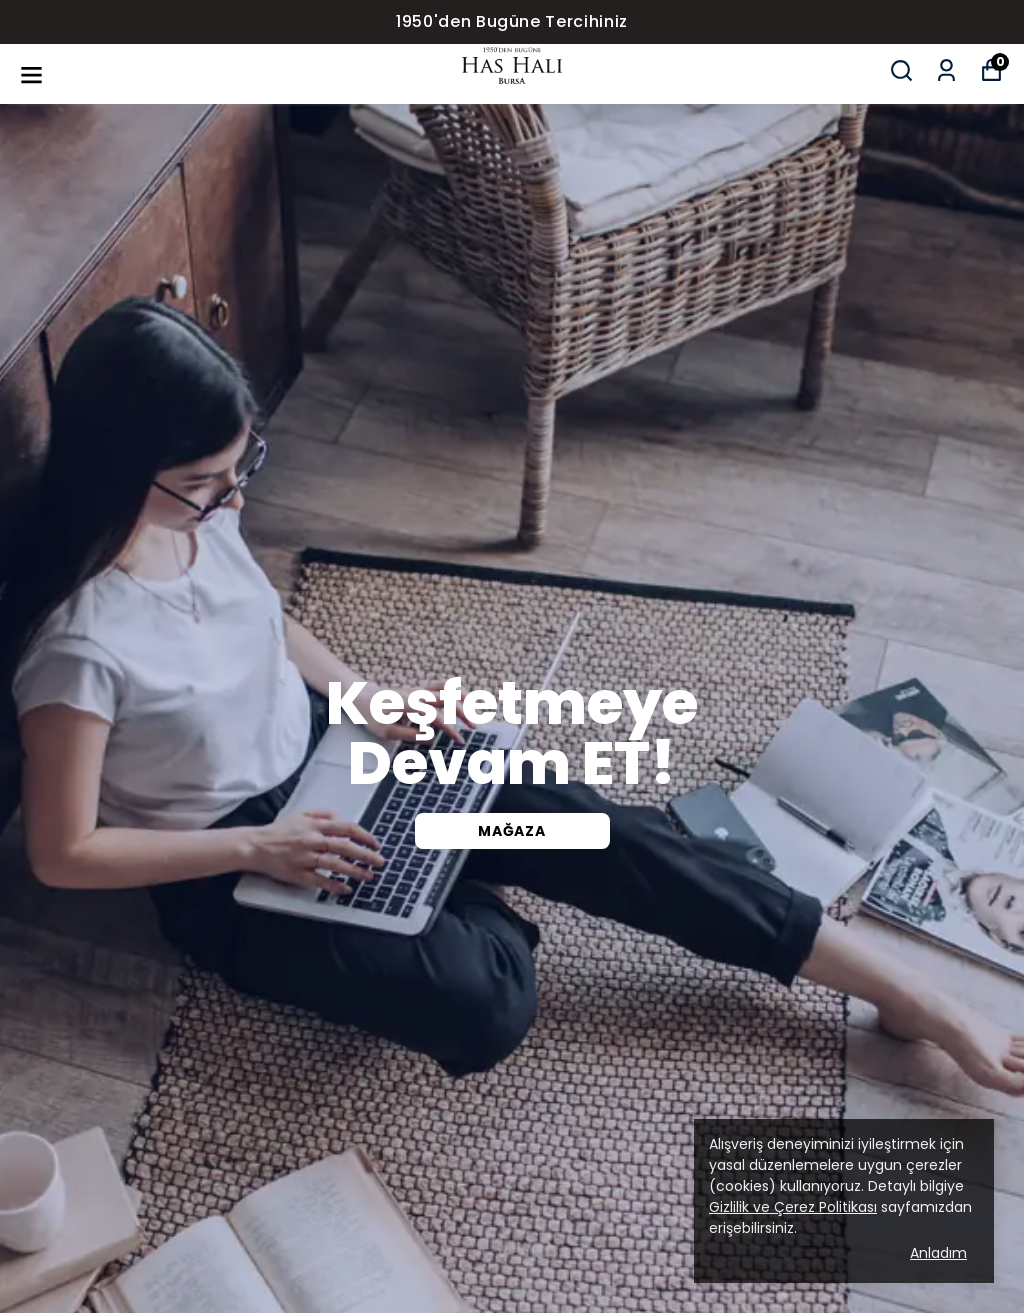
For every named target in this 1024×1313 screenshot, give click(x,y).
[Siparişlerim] (946, 70)
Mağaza (511, 831)
